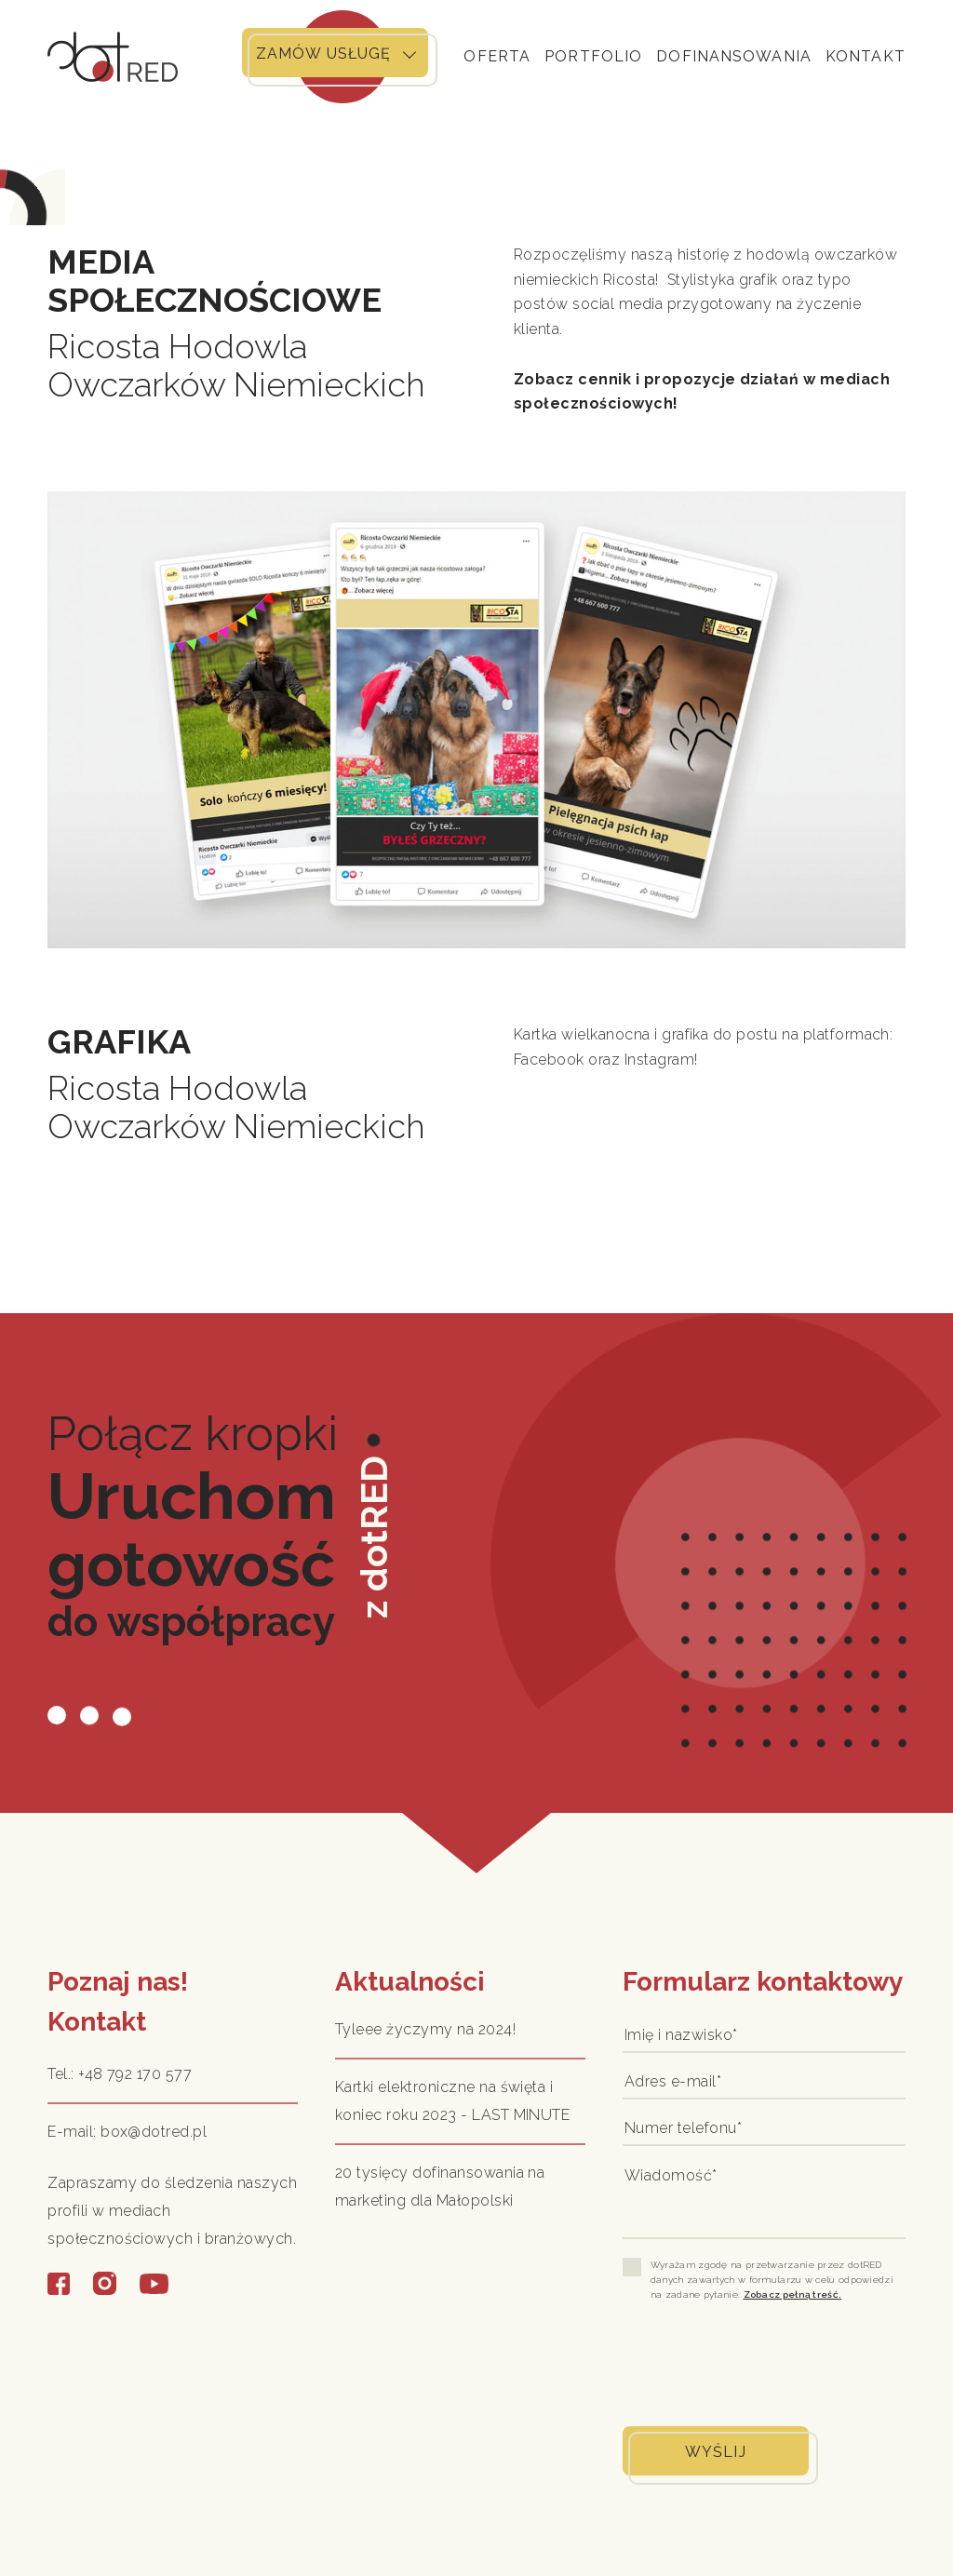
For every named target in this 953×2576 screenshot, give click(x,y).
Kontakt (96, 2021)
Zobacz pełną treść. (793, 2294)
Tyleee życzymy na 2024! (425, 2029)
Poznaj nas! (117, 1981)
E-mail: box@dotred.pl (127, 2131)
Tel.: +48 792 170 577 (119, 2074)
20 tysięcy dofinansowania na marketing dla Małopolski (439, 2186)
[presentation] (764, 2362)
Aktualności (410, 1981)
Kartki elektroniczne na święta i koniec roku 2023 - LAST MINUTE (452, 2101)
